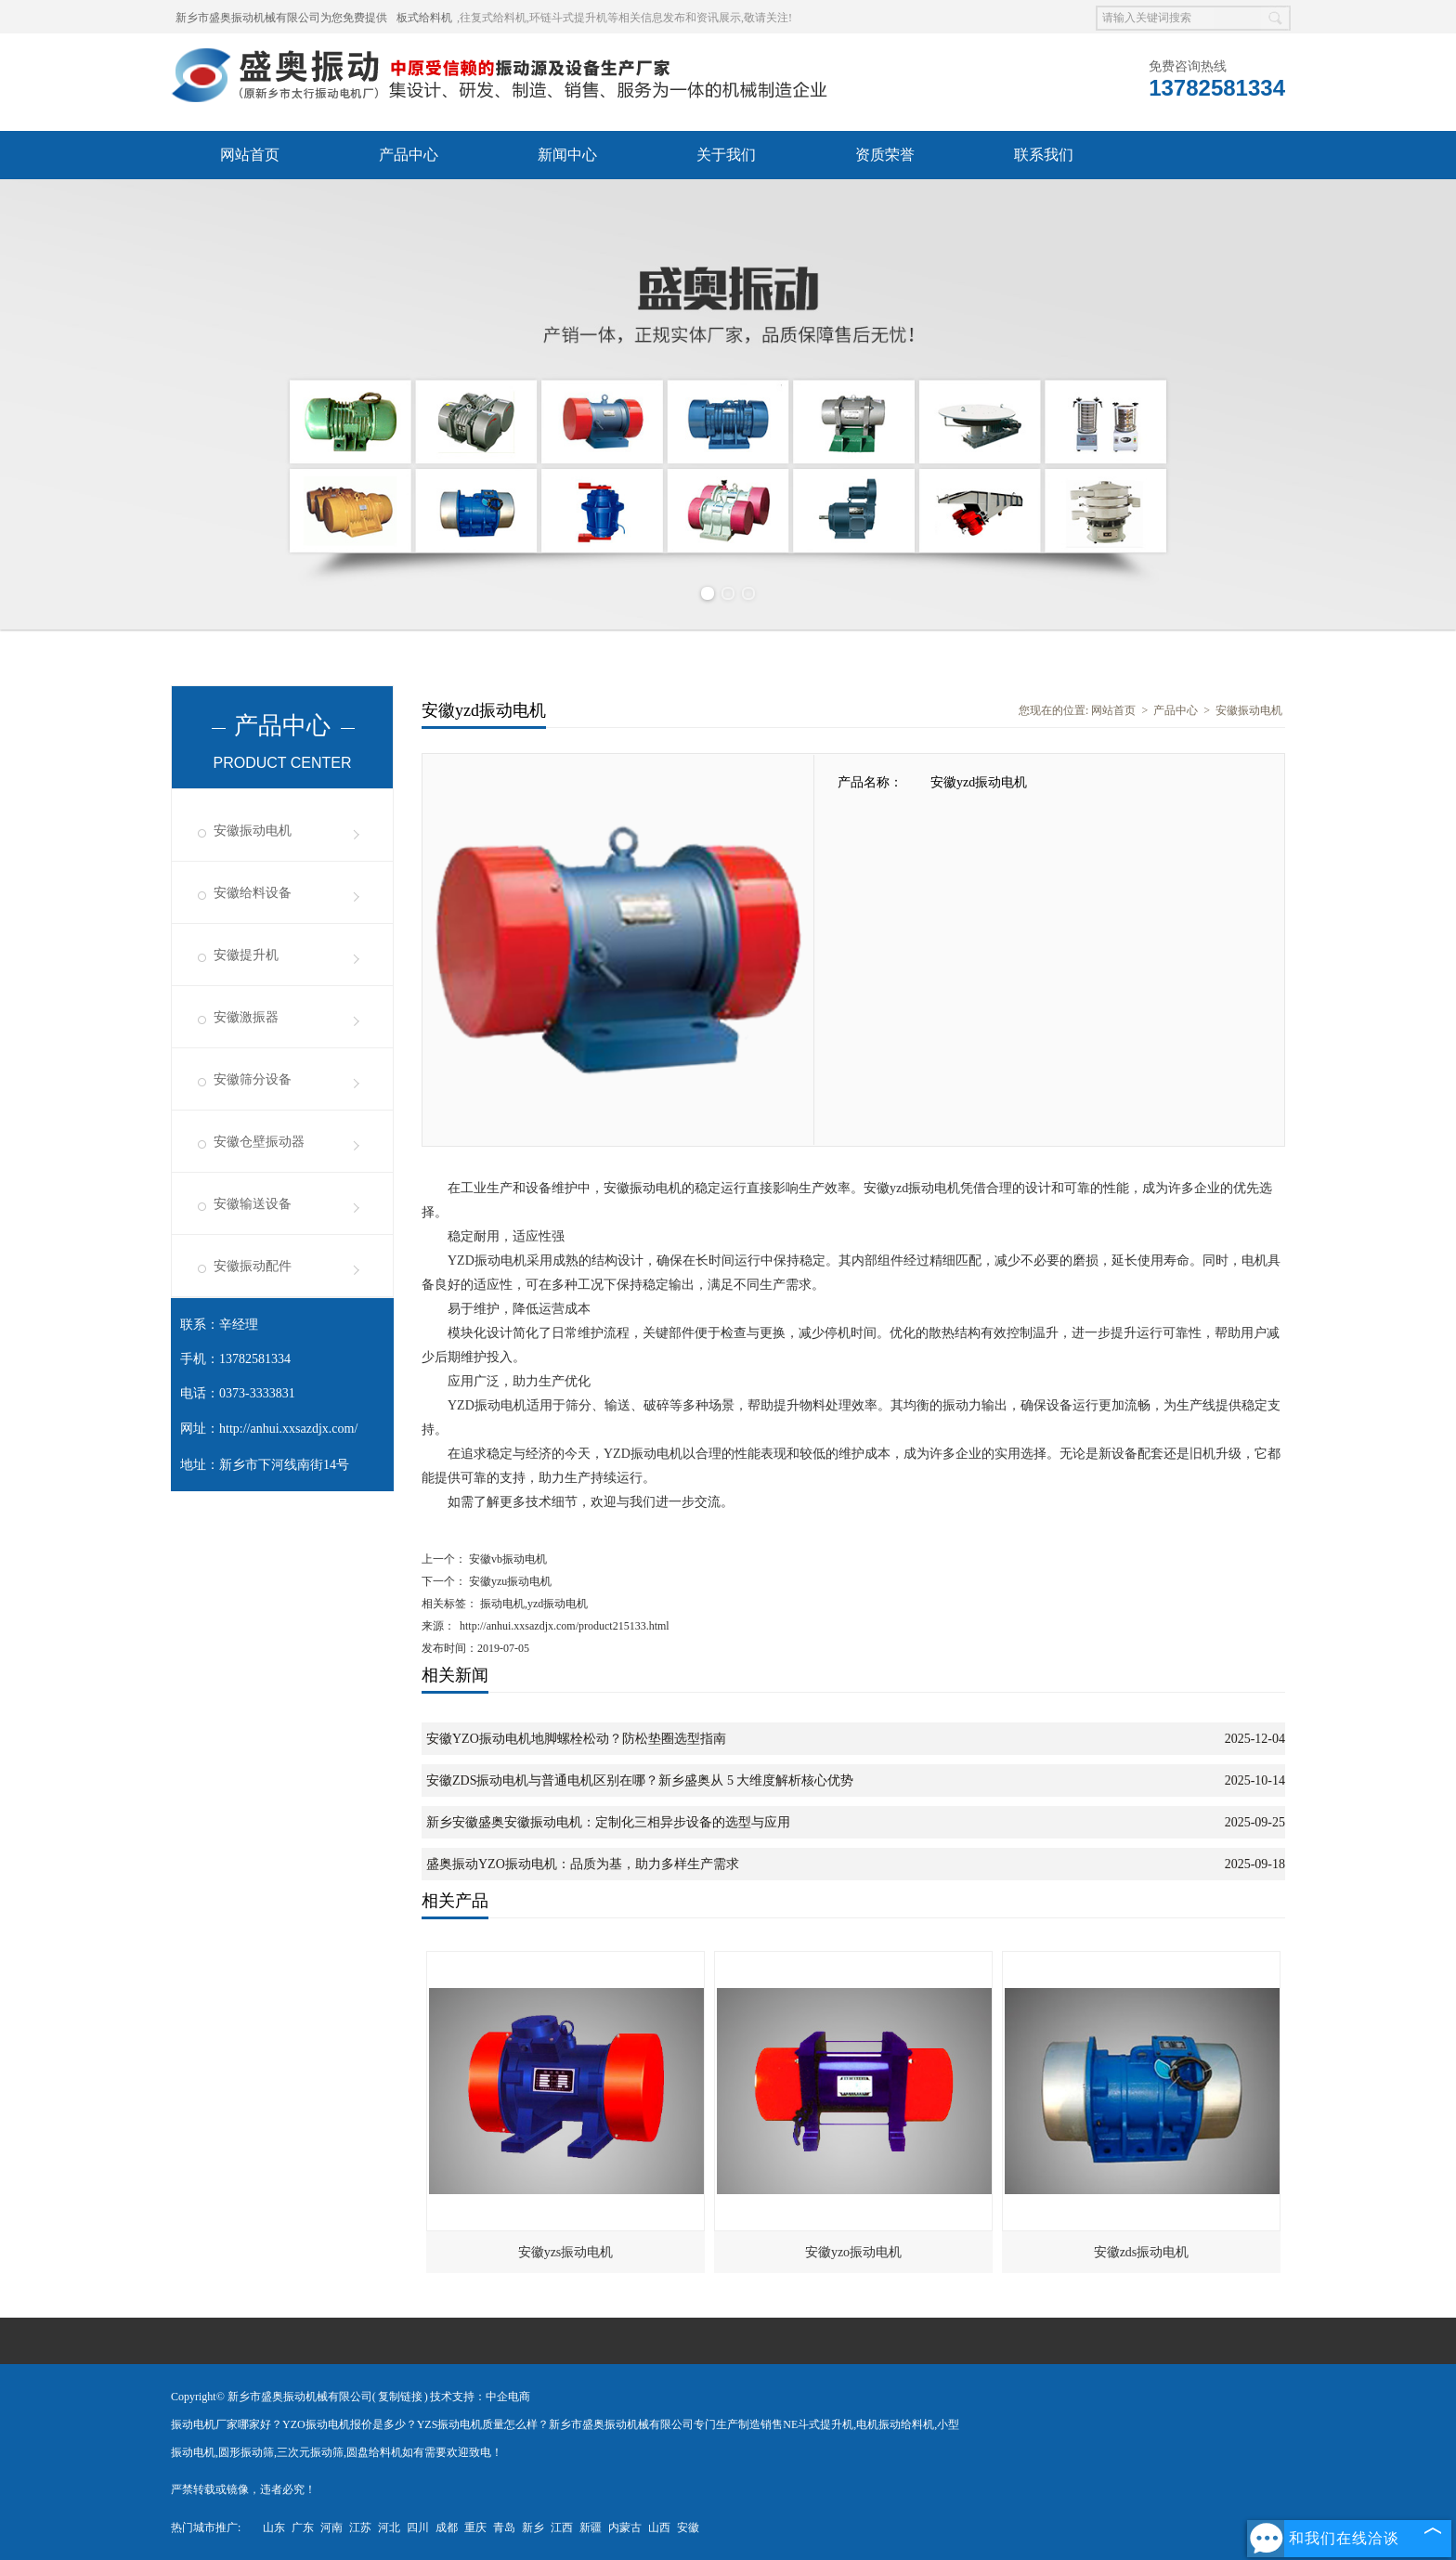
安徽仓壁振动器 (259, 1142)
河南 (331, 2527)
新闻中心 (567, 154)
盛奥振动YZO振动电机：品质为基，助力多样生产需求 (582, 1864)
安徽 (688, 2527)
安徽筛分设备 (253, 1079)
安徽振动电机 (253, 831)
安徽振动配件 (253, 1266)
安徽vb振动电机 (506, 1559)
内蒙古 (625, 2527)
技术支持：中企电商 (480, 2396)
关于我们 (726, 154)
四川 (418, 2527)
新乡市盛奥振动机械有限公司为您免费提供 (281, 17)
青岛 (504, 2527)
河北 (389, 2527)
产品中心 (408, 154)
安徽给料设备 (253, 893)
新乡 (533, 2527)
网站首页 (250, 154)
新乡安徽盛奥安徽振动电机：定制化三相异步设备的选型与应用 (608, 1822)
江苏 (360, 2527)
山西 (659, 2527)
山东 (274, 2527)
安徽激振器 (246, 1017)
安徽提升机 (246, 955)
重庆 (475, 2527)
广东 (303, 2527)
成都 (447, 2527)
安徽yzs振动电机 (566, 2252)
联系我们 (1043, 154)
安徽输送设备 (253, 1204)
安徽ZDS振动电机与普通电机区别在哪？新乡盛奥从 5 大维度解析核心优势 (639, 1780)
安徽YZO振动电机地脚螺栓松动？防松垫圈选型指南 (576, 1739)
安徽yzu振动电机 (509, 1581)
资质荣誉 (885, 154)
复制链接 (400, 2396)
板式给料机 (424, 17)
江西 (562, 2527)
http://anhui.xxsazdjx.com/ (288, 1429)
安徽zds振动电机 (1142, 2252)
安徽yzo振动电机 (853, 2252)
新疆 (590, 2527)
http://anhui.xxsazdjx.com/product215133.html (565, 1625)
